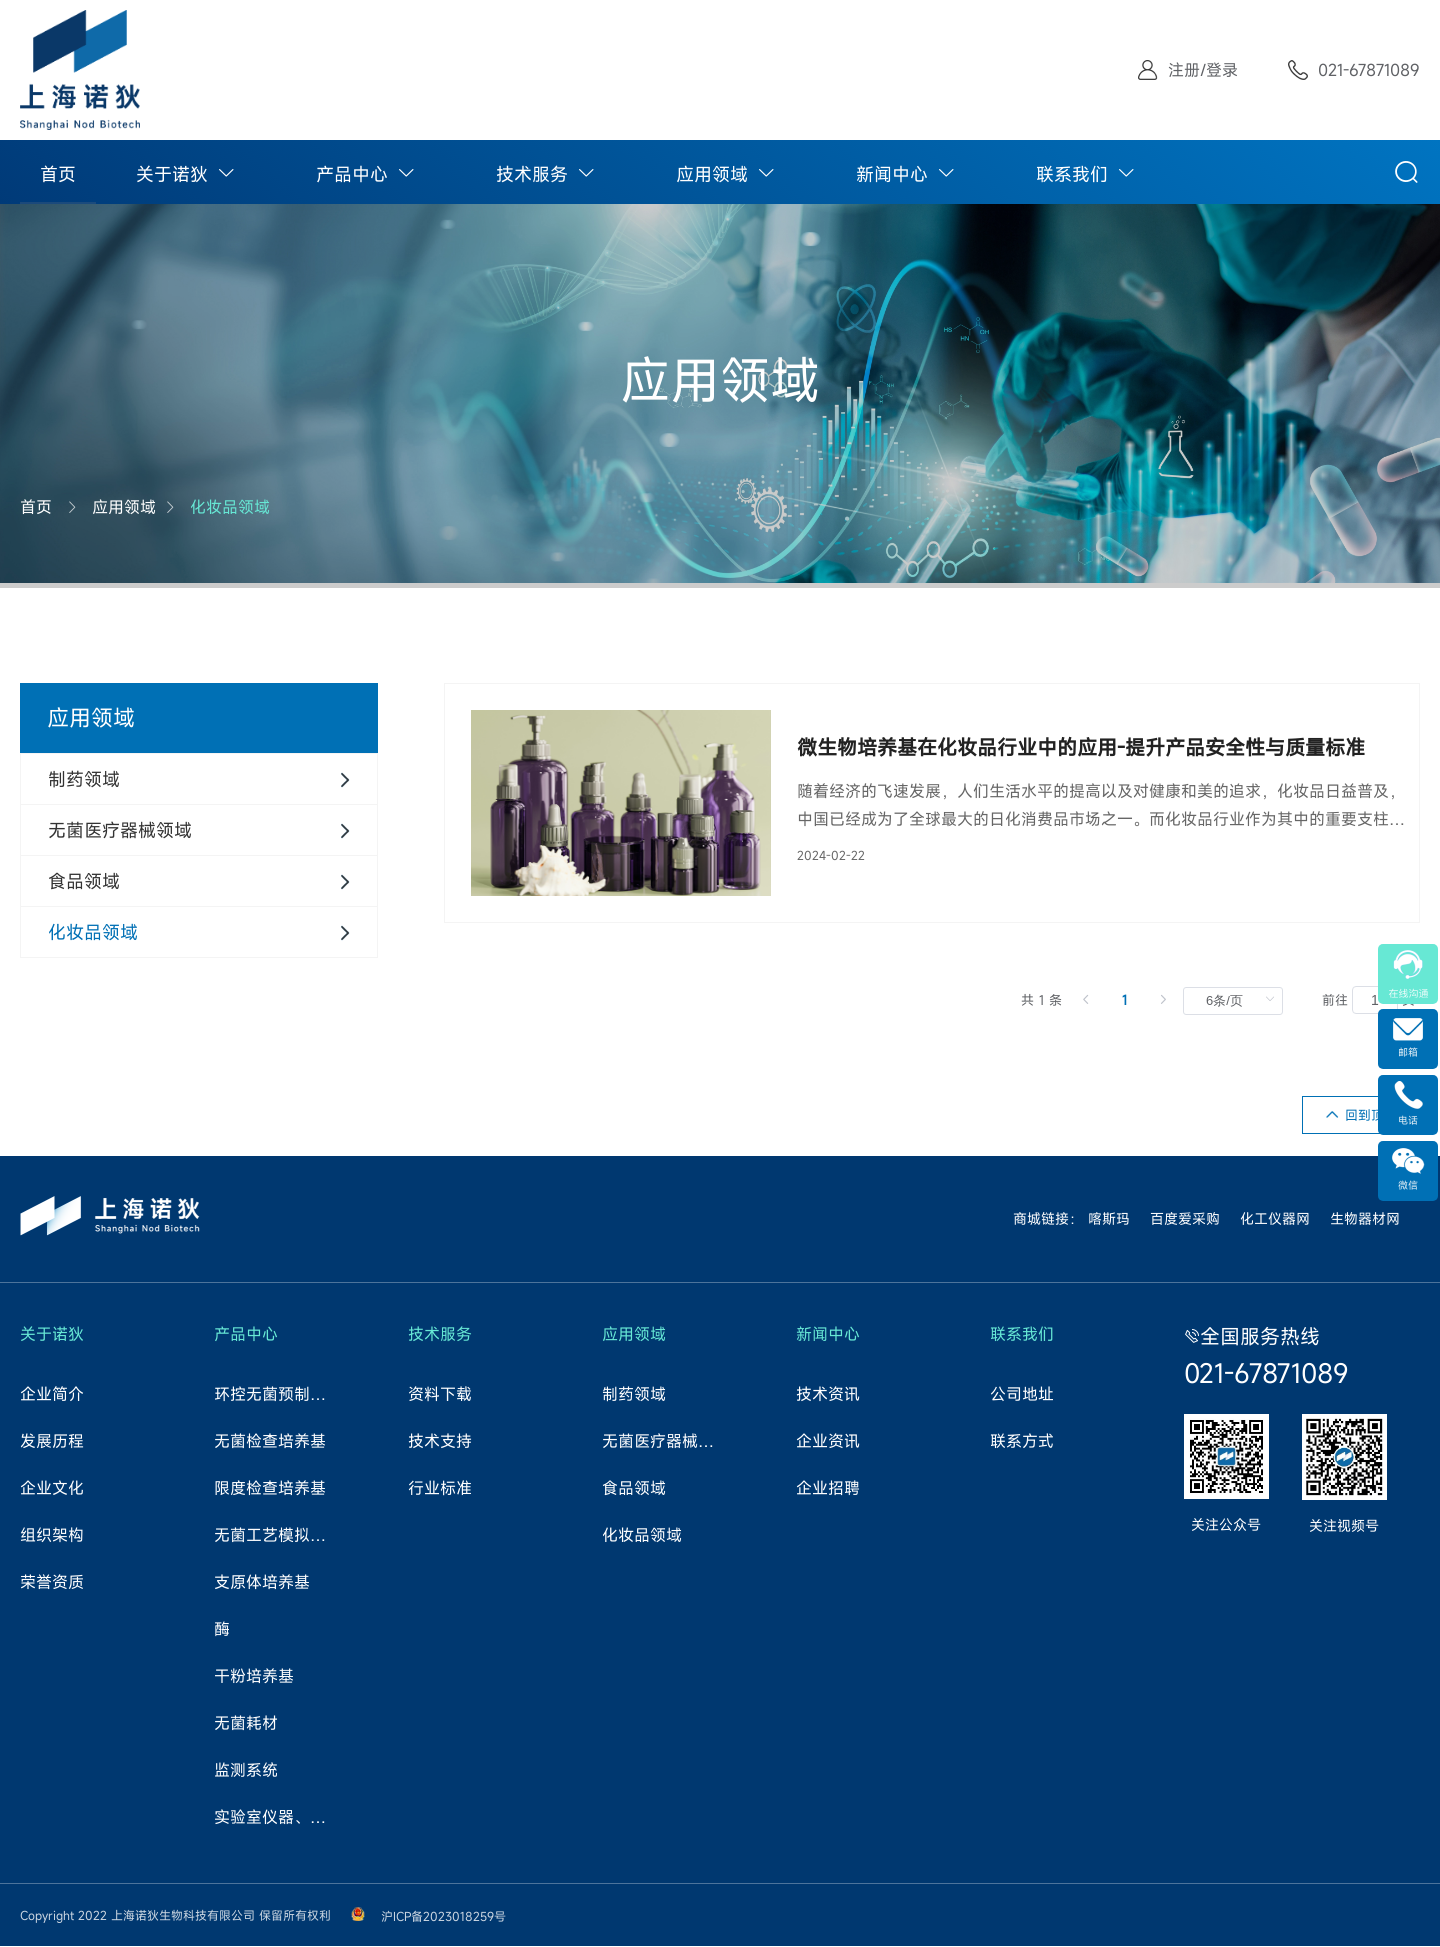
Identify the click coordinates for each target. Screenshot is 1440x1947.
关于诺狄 (172, 174)
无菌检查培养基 (270, 1442)
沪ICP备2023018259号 (443, 1917)
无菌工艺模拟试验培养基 (277, 1536)
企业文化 (52, 1489)
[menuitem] (58, 172)
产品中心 (352, 174)
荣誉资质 (52, 1583)
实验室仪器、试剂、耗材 (277, 1818)
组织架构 (52, 1536)
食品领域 (634, 1489)
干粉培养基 (254, 1677)
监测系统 (246, 1771)
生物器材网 (1365, 1219)
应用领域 (712, 174)
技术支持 (440, 1442)
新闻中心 (892, 174)
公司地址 (1022, 1395)
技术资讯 (828, 1395)
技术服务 (532, 174)
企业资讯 (828, 1442)
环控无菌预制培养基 (277, 1395)
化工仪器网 (1275, 1219)
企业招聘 (828, 1489)
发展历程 (52, 1442)
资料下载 (440, 1395)
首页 (58, 174)
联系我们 (1072, 174)
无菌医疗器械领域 (665, 1442)
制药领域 (634, 1395)
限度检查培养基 (270, 1489)
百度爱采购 (1185, 1219)
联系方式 (1022, 1442)
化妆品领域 (230, 507)
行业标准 (440, 1489)
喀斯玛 (1109, 1219)
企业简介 (52, 1395)
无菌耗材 (246, 1724)
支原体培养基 (262, 1583)
